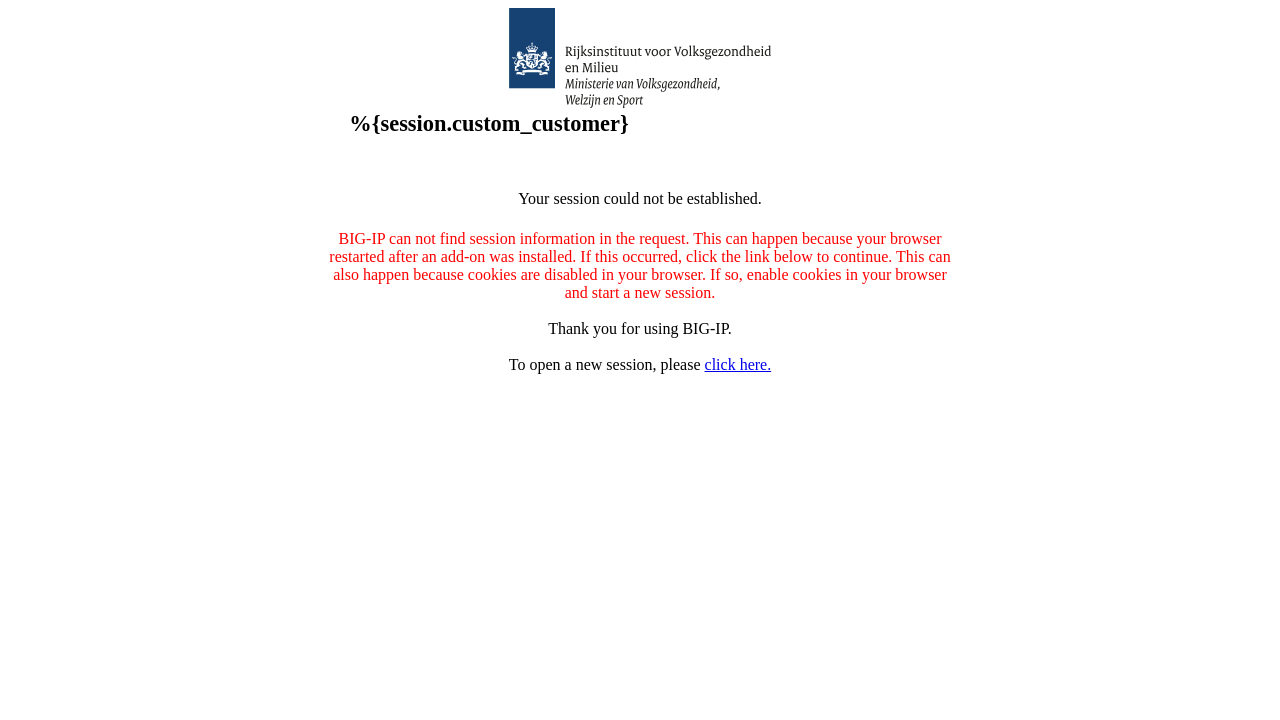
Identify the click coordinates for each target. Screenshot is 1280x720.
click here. (738, 364)
